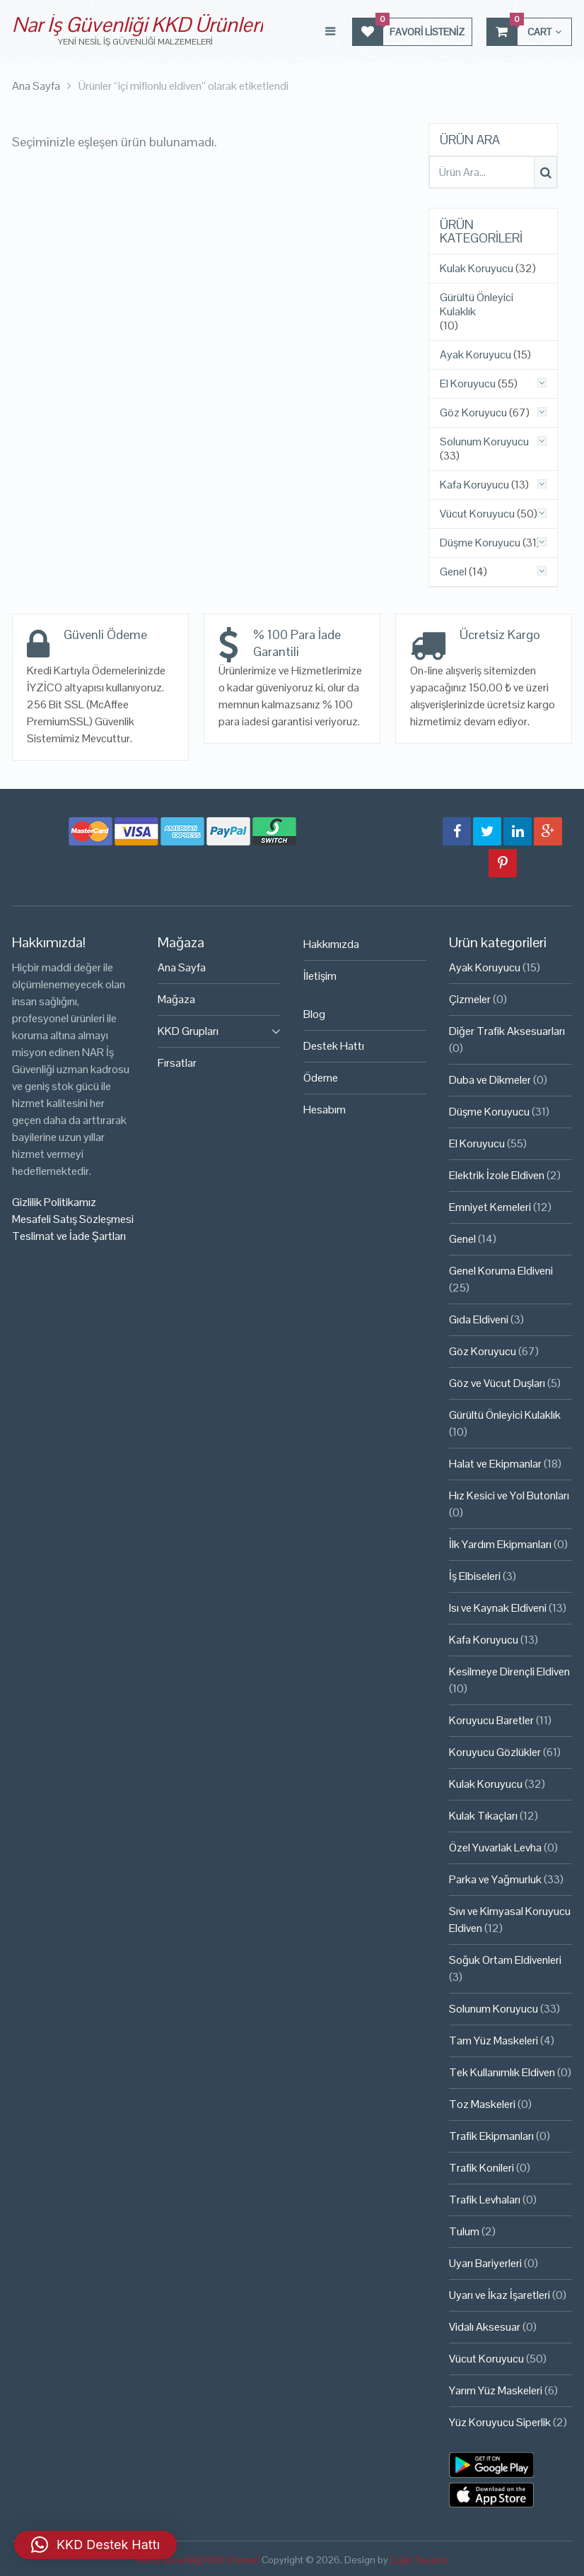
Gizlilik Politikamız (54, 1202)
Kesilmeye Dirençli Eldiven (509, 1671)
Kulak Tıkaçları (483, 1815)
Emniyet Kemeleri (490, 1207)
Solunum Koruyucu (484, 442)
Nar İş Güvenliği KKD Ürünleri (137, 24)
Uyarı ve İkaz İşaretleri (499, 2295)
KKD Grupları (188, 1031)
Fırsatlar (177, 1062)
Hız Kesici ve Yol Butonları (509, 1495)
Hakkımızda (331, 944)
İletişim (320, 975)
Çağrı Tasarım (419, 2559)
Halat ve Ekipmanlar (495, 1463)
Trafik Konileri (481, 2167)
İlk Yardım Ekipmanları (500, 1544)
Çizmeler (470, 999)
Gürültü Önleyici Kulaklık (476, 305)
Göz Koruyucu (473, 413)
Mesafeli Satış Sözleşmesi (73, 1219)
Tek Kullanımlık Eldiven (502, 2072)
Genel (453, 572)
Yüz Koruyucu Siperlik (500, 2422)
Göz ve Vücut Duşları (497, 1383)
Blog (314, 1014)
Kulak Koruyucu (476, 269)
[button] (95, 2545)
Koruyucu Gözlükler (495, 1752)
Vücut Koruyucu (477, 514)
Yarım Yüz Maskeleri (495, 2390)
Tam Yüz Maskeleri (493, 2040)
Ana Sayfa (182, 967)
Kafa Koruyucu (474, 485)
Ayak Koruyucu (475, 355)
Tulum (464, 2231)
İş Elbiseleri (475, 1576)
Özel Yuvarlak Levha (495, 1847)
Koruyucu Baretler (491, 1720)
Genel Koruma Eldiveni (501, 1270)
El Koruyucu (468, 384)
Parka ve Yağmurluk (495, 1879)
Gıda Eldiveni (478, 1319)
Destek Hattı (333, 1045)
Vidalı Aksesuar (484, 2326)
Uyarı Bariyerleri (485, 2263)
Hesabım (324, 1109)
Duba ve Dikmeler (490, 1079)
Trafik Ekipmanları (491, 2136)
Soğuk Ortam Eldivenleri (505, 1960)
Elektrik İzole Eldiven (496, 1175)
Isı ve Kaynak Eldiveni (498, 1607)
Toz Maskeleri (482, 2104)
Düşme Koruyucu (480, 543)
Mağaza (176, 999)
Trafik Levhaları (484, 2199)
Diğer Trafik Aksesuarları (507, 1031)
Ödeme (320, 1077)
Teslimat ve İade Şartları (69, 1236)
